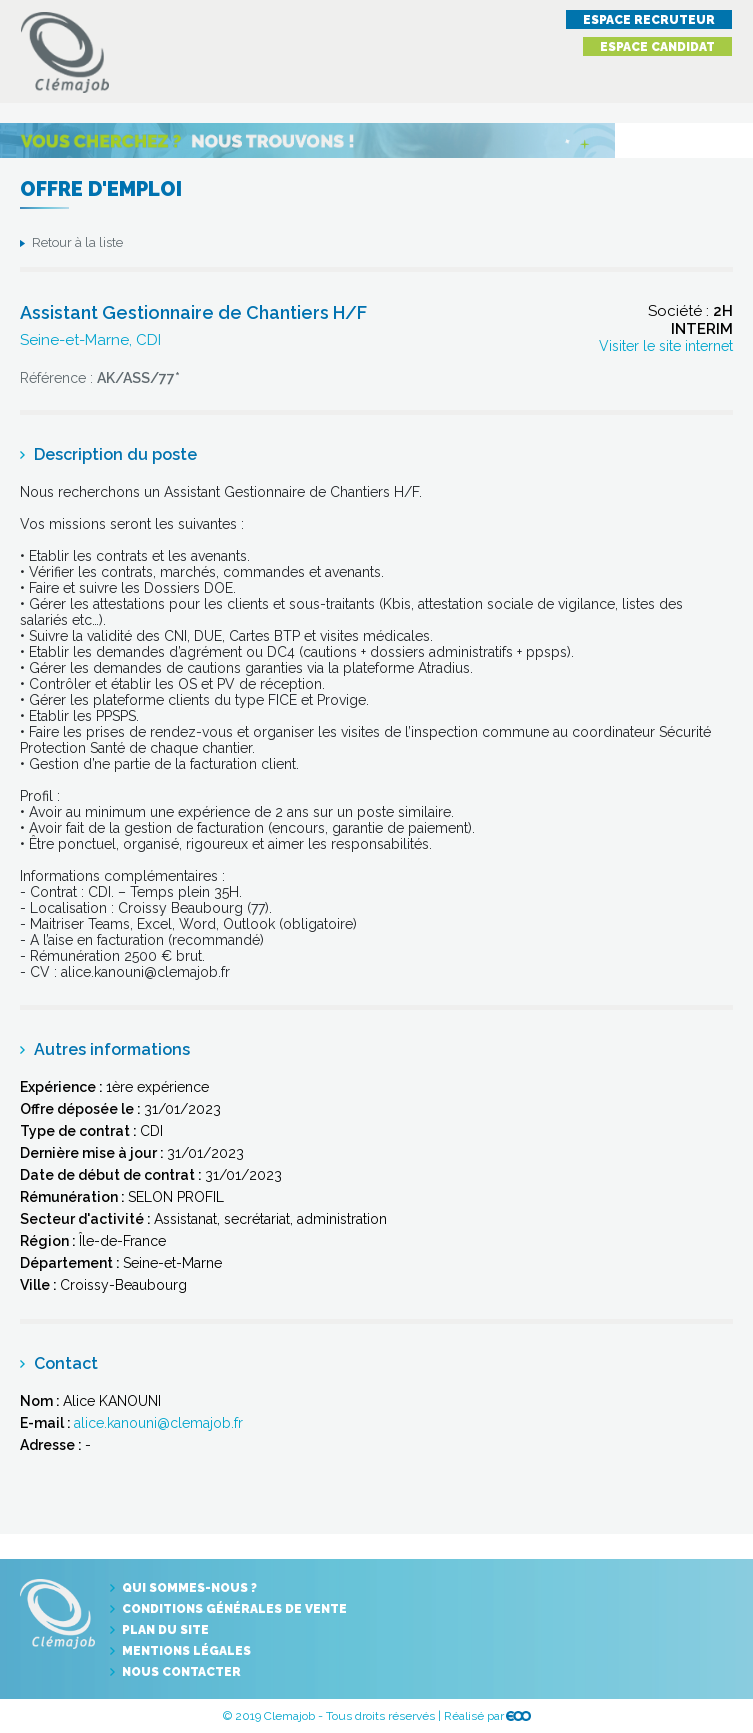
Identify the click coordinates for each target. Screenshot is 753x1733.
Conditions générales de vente (234, 1609)
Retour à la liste (77, 242)
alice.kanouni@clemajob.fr (158, 1423)
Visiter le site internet (666, 346)
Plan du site (165, 1630)
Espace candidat (657, 47)
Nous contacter (181, 1672)
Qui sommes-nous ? (189, 1588)
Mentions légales (186, 1651)
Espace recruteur (649, 20)
